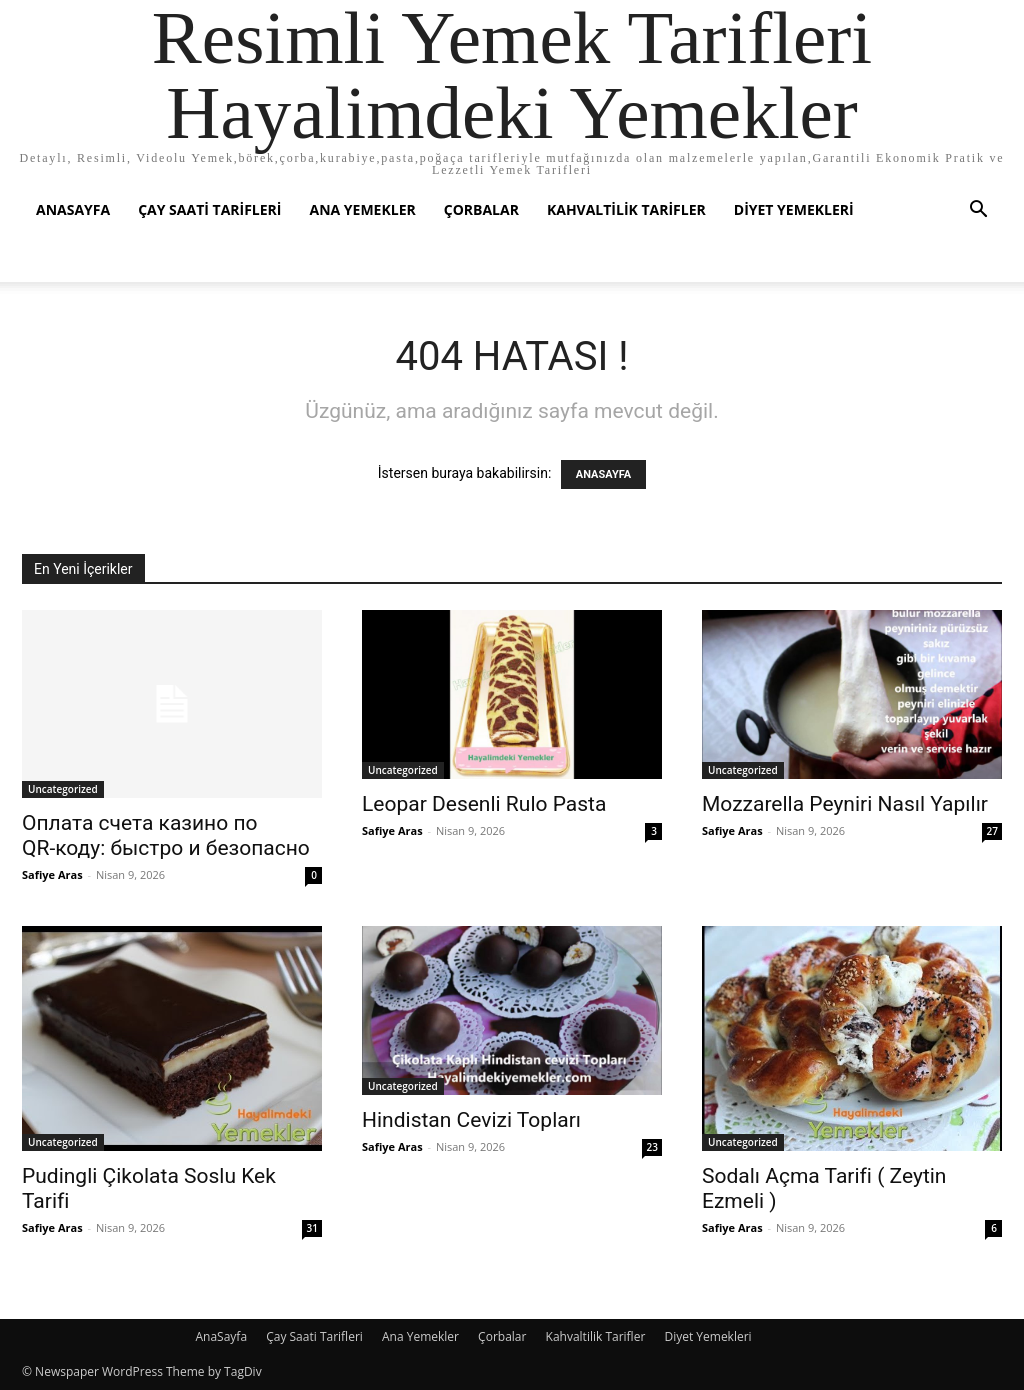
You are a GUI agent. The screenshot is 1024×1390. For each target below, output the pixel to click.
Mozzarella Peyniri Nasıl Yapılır (845, 804)
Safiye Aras (52, 874)
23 (652, 1147)
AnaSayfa (73, 209)
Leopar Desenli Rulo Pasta (484, 804)
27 (992, 831)
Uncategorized (63, 789)
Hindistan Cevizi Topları (471, 1120)
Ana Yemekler (362, 209)
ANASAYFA (603, 474)
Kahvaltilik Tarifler (626, 209)
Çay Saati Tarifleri (209, 209)
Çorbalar (481, 209)
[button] (978, 211)
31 (312, 1228)
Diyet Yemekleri (794, 209)
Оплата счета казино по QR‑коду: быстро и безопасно (166, 835)
